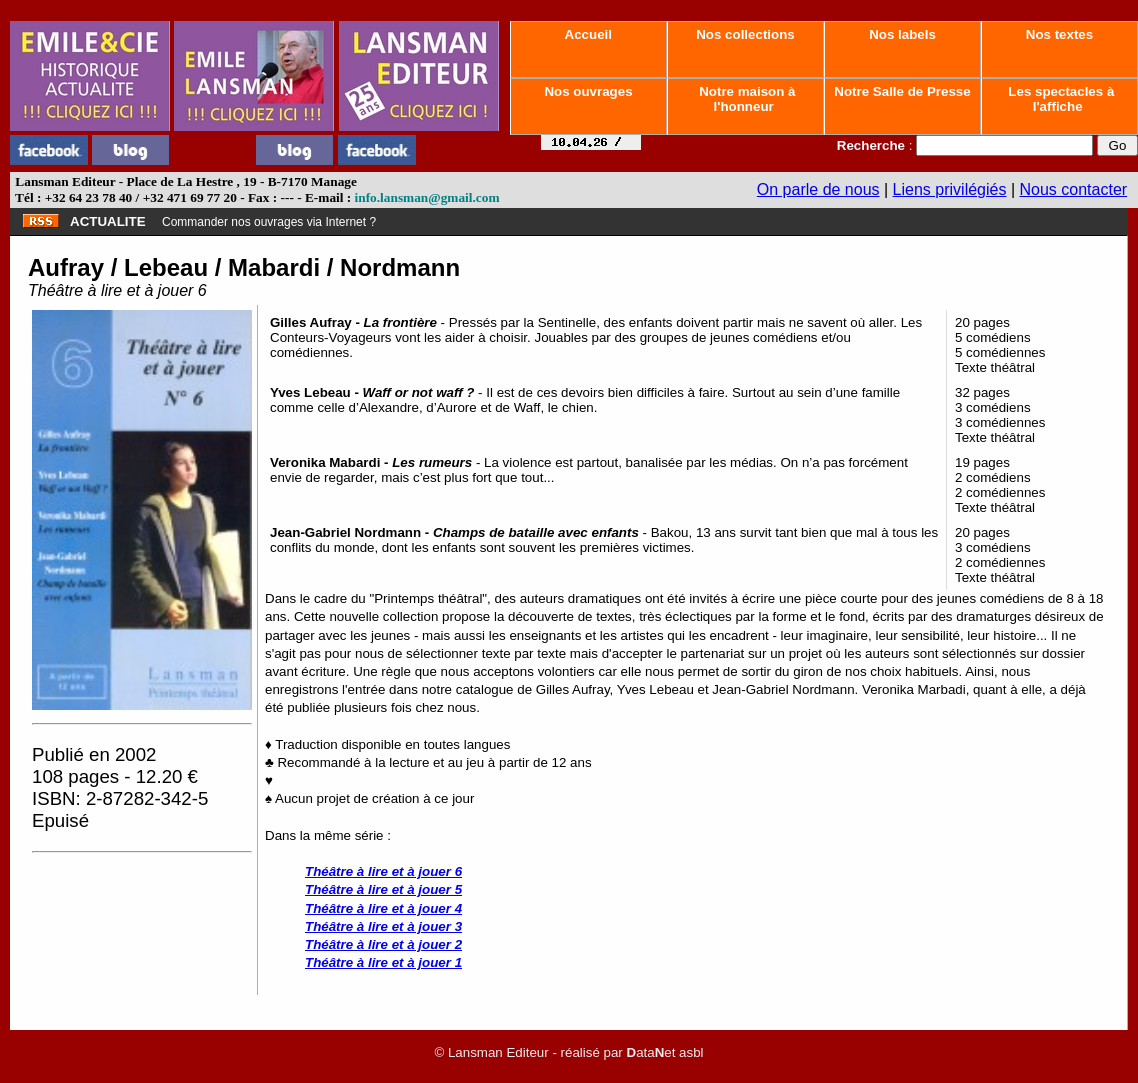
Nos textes (1059, 34)
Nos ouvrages (589, 91)
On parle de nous (818, 189)
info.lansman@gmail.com (427, 197)
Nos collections (746, 34)
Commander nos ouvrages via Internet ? (269, 222)
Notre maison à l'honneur (746, 99)
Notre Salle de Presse (903, 91)
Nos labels (902, 34)
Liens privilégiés (950, 189)
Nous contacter (1074, 189)
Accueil (588, 34)
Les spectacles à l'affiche (1060, 99)
